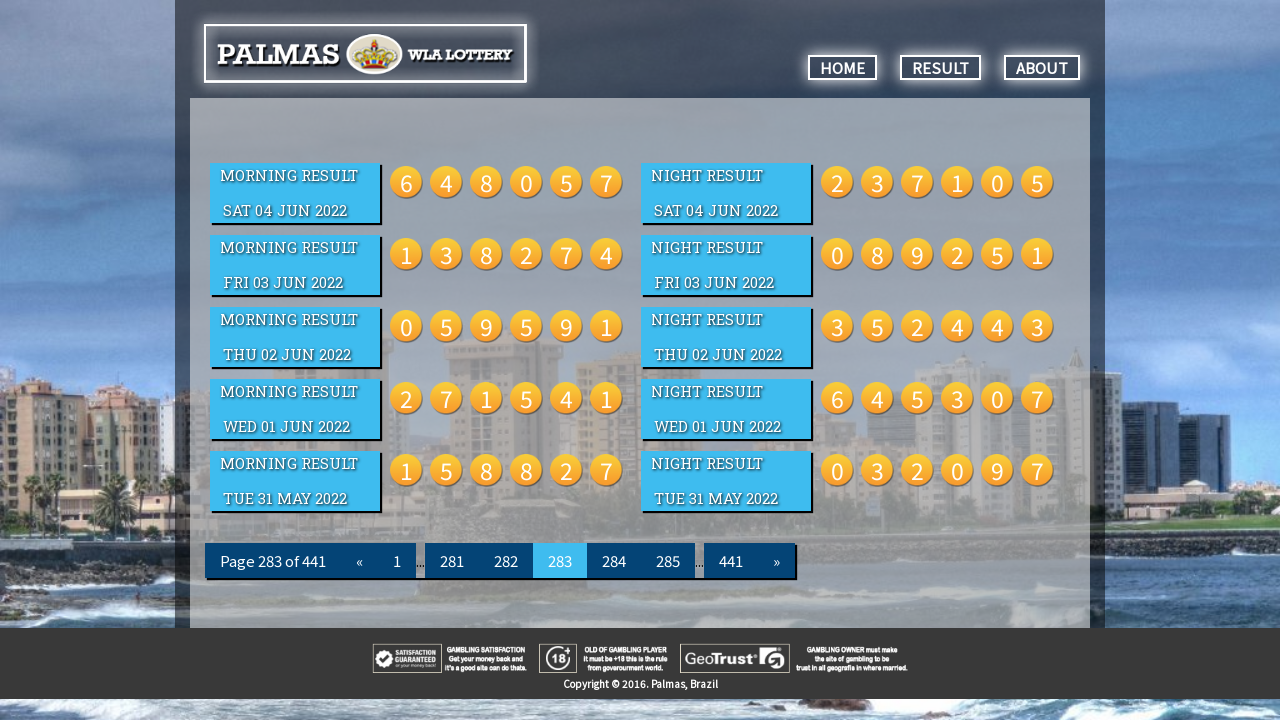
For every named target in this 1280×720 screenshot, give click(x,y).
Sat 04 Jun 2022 (285, 210)
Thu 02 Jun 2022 (287, 354)
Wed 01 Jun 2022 (286, 426)
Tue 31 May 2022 (285, 498)
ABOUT (1042, 67)
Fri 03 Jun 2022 (283, 282)
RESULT (940, 67)
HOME (842, 67)
